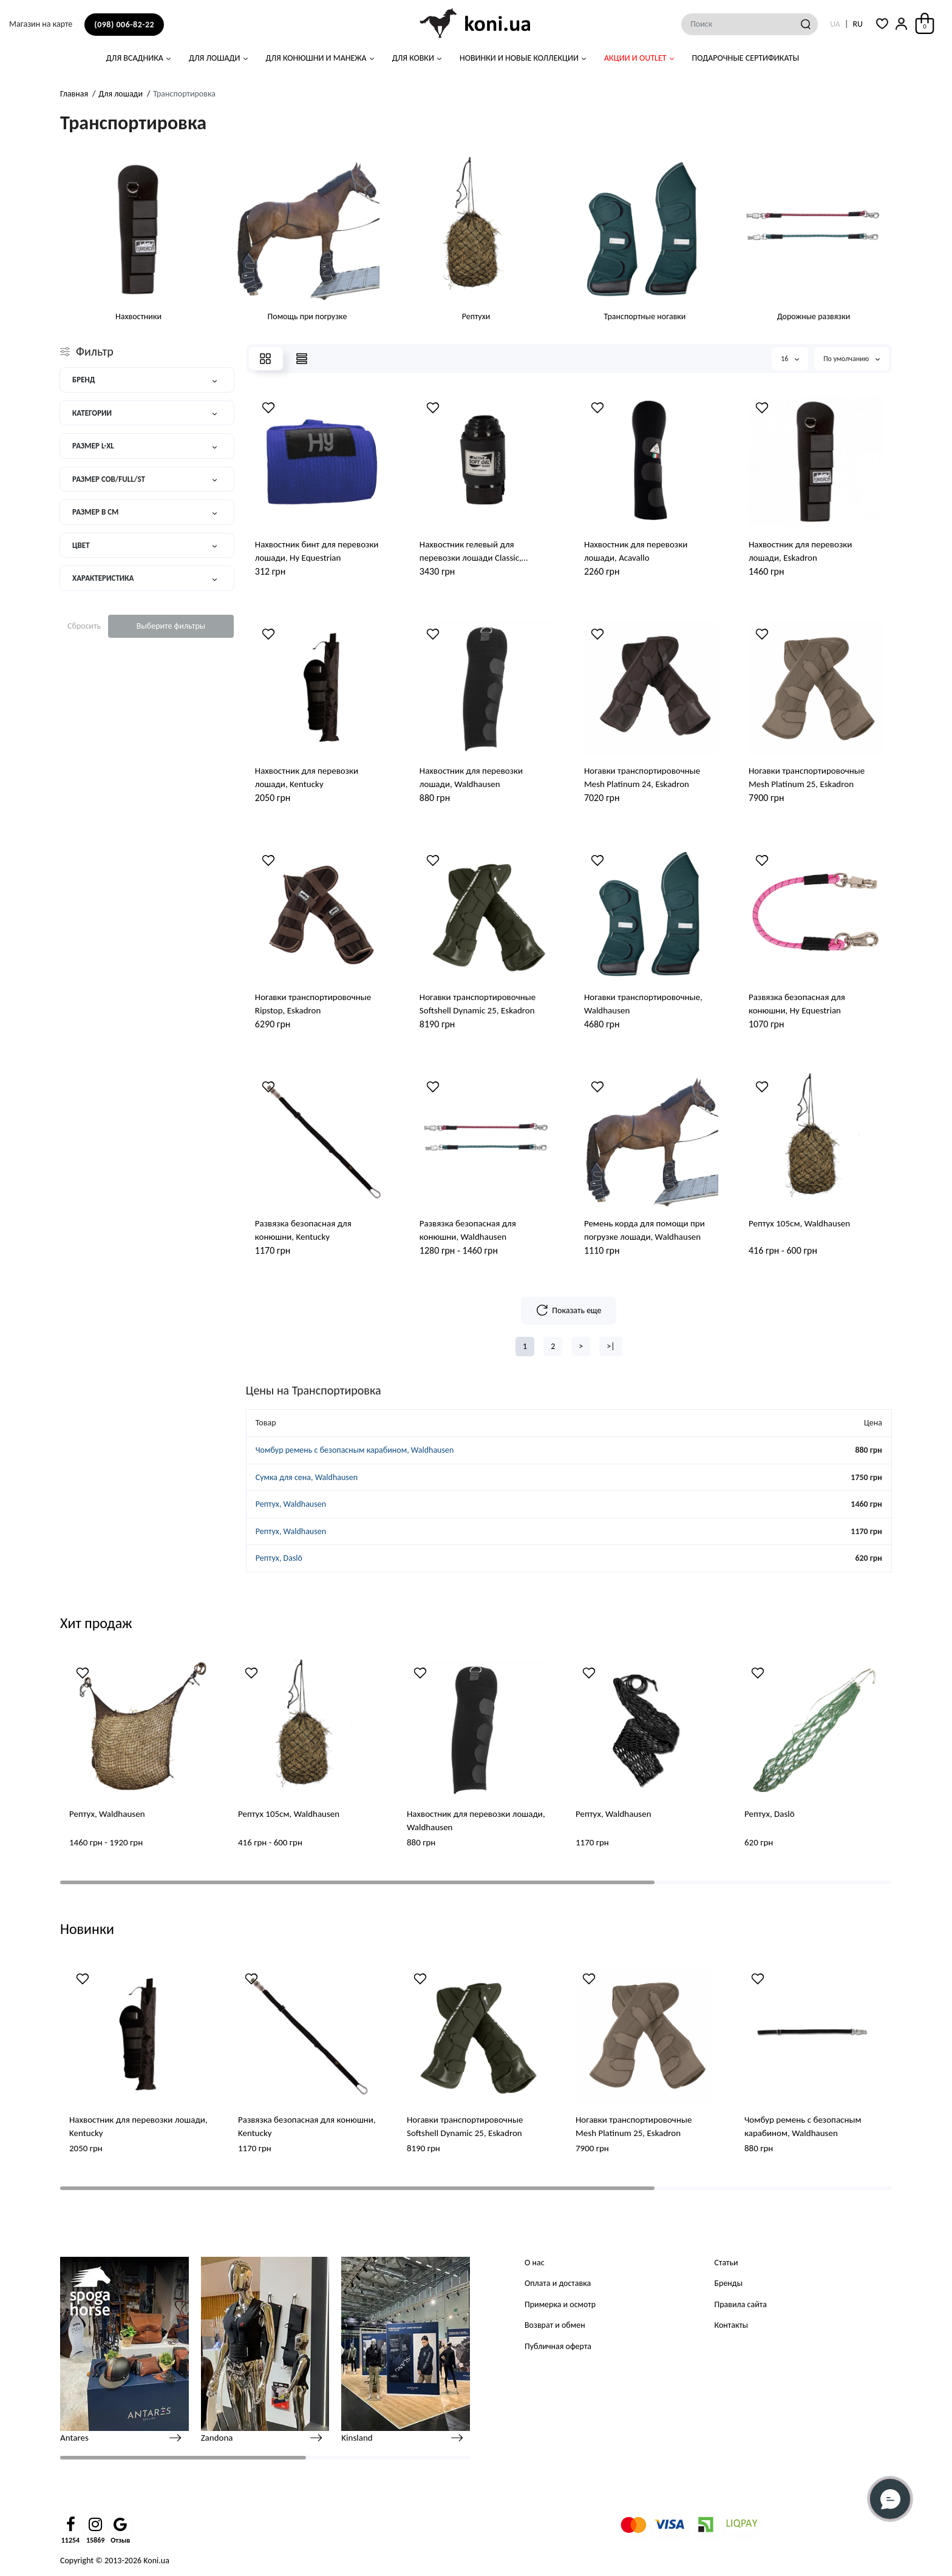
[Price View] (302, 358)
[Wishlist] (268, 407)
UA (835, 24)
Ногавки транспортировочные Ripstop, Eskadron (313, 1004)
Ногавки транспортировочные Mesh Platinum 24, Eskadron (642, 777)
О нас (535, 2262)
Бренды (729, 2283)
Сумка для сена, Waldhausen (307, 1477)
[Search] (805, 24)
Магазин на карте (40, 24)
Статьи (726, 2262)
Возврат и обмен (555, 2325)
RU (857, 24)
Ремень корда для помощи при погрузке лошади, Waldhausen (644, 1230)
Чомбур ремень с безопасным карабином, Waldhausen (355, 1450)
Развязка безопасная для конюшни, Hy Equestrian (797, 1004)
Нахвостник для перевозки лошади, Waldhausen (471, 777)
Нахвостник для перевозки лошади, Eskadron (800, 551)
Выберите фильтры (171, 626)
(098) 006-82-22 (124, 24)
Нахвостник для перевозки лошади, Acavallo (635, 551)
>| (610, 1346)
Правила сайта (741, 2304)
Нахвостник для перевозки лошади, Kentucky (306, 777)
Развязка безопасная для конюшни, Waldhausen (468, 1230)
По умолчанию (851, 358)
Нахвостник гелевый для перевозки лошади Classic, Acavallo (471, 551)
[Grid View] (265, 358)
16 (790, 358)
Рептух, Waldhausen (291, 1504)
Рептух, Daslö (279, 1558)
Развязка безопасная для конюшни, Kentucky (303, 1230)
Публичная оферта (558, 2346)
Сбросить (84, 626)
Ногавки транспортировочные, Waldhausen (643, 1004)
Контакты (732, 2325)
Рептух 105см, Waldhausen (799, 1223)
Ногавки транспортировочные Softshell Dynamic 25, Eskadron (478, 1004)
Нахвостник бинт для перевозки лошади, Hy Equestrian (317, 551)
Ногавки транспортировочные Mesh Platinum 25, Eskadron (807, 777)
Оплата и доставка (558, 2283)
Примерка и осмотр (560, 2304)
